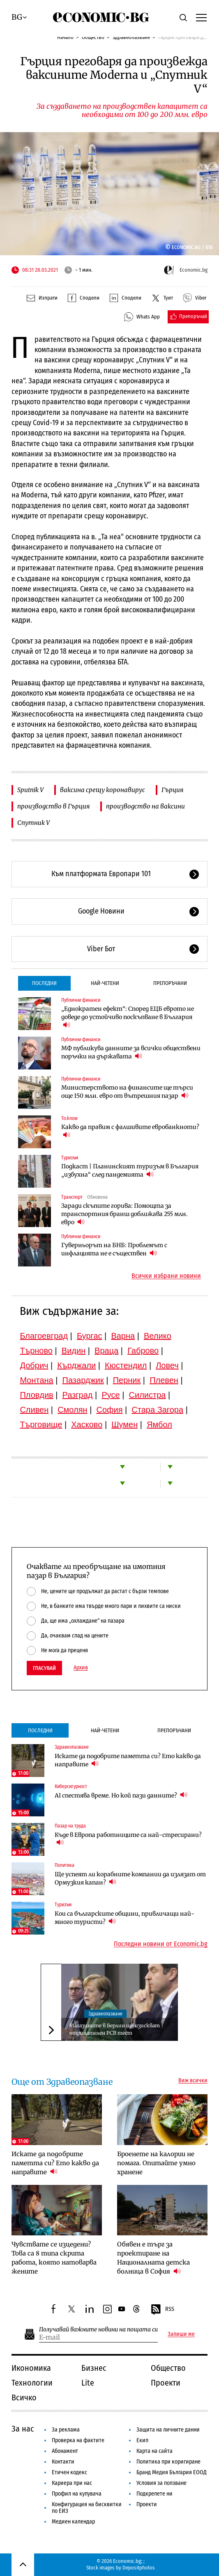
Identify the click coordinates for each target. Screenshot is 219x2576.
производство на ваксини (145, 806)
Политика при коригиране (168, 2461)
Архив (81, 1668)
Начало (65, 37)
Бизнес (93, 2368)
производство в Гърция (53, 806)
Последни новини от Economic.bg (160, 1944)
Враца (106, 1350)
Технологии (32, 2383)
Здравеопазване (131, 37)
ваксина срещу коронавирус (102, 790)
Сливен (34, 1409)
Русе (110, 1394)
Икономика (31, 2368)
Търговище (41, 1424)
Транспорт (72, 1197)
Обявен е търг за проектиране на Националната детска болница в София (153, 2257)
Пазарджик (83, 1380)
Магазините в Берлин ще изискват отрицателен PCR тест (114, 2029)
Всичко (24, 2397)
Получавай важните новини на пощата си (98, 2329)
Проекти (165, 2383)
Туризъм (69, 1158)
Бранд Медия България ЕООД (171, 2472)
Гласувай (44, 1668)
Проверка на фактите (78, 2440)
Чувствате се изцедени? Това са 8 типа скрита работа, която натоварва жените (54, 2257)
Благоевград (44, 1335)
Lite (87, 2383)
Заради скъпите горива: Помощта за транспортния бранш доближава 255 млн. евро (124, 1214)
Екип (142, 2440)
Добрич (34, 1365)
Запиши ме (181, 2334)
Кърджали (76, 1365)
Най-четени (105, 983)
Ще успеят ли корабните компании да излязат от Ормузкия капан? (130, 1878)
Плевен (164, 1380)
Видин (73, 1350)
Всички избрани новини (166, 1276)
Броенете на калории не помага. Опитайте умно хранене (156, 2163)
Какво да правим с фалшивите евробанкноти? (130, 1131)
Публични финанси (80, 1000)
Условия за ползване (161, 2483)
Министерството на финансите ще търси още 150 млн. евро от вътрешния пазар (127, 1091)
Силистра (147, 1394)
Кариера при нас (72, 2483)
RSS (162, 2309)
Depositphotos (138, 2568)
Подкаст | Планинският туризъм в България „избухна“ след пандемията (129, 1170)
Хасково (86, 1424)
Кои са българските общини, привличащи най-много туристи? (124, 1918)
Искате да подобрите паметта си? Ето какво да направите (128, 1760)
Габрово (143, 1350)
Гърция (172, 790)
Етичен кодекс (69, 2472)
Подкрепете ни (154, 2493)
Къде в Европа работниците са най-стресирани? (128, 1839)
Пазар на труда (70, 1826)
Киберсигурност (71, 1786)
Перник (127, 1380)
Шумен (124, 1424)
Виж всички (192, 2081)
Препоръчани (170, 983)
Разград (77, 1394)
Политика (64, 1865)
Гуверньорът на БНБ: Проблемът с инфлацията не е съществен (114, 1249)
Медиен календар (73, 2521)
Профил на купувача (76, 2493)
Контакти (63, 2461)
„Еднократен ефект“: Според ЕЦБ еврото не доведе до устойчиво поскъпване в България (127, 1017)
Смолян (72, 1409)
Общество (93, 37)
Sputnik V (30, 790)
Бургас (89, 1335)
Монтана (36, 1380)
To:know (69, 1118)
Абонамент (65, 2451)
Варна (123, 1335)
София (109, 1409)
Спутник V (33, 823)
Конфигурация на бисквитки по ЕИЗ (87, 2507)
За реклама (66, 2429)
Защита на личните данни (168, 2429)
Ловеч (167, 1365)
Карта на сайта (154, 2451)
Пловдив (36, 1394)
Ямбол (159, 1424)
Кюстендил (126, 1365)
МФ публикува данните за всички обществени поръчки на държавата (131, 1052)
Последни (44, 983)
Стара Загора (157, 1409)
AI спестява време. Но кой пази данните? (121, 1795)
